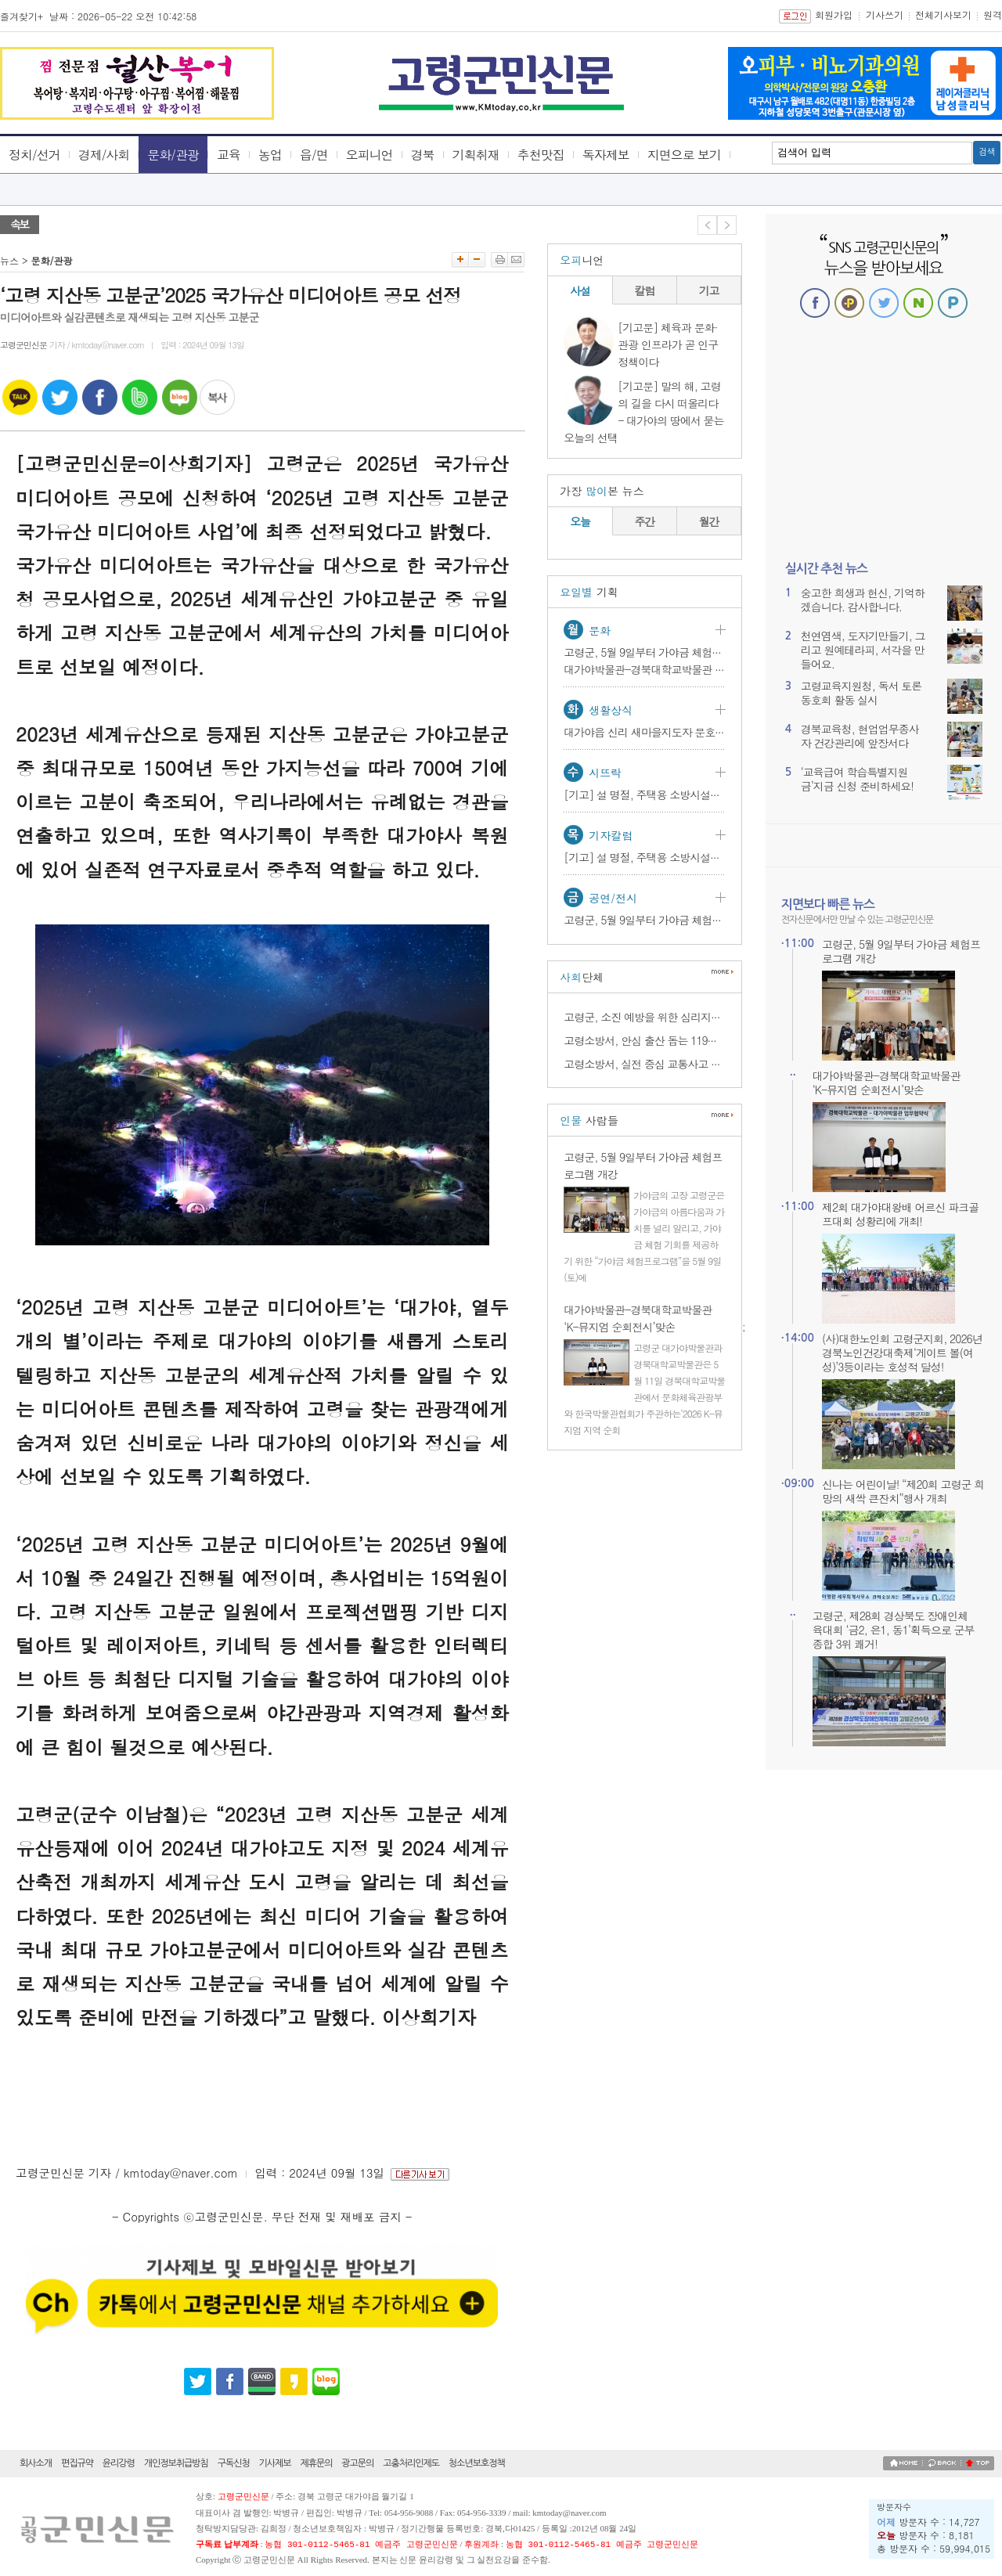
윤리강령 (119, 2463)
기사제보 (275, 2463)
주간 (644, 521)
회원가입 (833, 14)
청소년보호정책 (477, 2463)
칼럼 (644, 290)
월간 (709, 521)
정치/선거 (34, 155)
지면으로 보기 (684, 155)
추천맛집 (540, 155)
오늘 (579, 521)
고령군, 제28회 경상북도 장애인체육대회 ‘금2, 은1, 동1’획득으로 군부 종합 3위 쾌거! (894, 1630)
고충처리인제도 (411, 2463)
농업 (270, 155)
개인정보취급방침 (176, 2463)
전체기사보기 (943, 14)
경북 (422, 155)
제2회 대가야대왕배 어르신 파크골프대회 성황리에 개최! (900, 1214)
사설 (579, 290)
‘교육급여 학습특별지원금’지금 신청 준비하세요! (857, 779)
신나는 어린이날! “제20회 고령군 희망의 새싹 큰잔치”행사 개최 (903, 1491)
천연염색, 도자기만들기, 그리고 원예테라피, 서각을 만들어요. (863, 650)
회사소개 (36, 2463)
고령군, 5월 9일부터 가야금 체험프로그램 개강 (901, 951)
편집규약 (77, 2463)
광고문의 (357, 2463)
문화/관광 (173, 155)
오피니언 (369, 155)
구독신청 (234, 2463)
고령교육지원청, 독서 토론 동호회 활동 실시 (861, 693)
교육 (228, 155)
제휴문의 (316, 2463)
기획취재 (475, 155)
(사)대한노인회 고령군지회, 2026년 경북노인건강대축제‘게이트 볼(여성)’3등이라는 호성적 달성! (902, 1352)
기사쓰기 (884, 14)
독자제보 (605, 155)
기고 (709, 290)
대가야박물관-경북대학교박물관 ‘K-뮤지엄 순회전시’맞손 (887, 1082)
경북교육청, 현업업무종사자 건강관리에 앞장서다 (860, 736)
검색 (987, 152)
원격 (992, 14)
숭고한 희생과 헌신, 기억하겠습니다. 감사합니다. (863, 599)
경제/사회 (104, 155)
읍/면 (314, 155)
